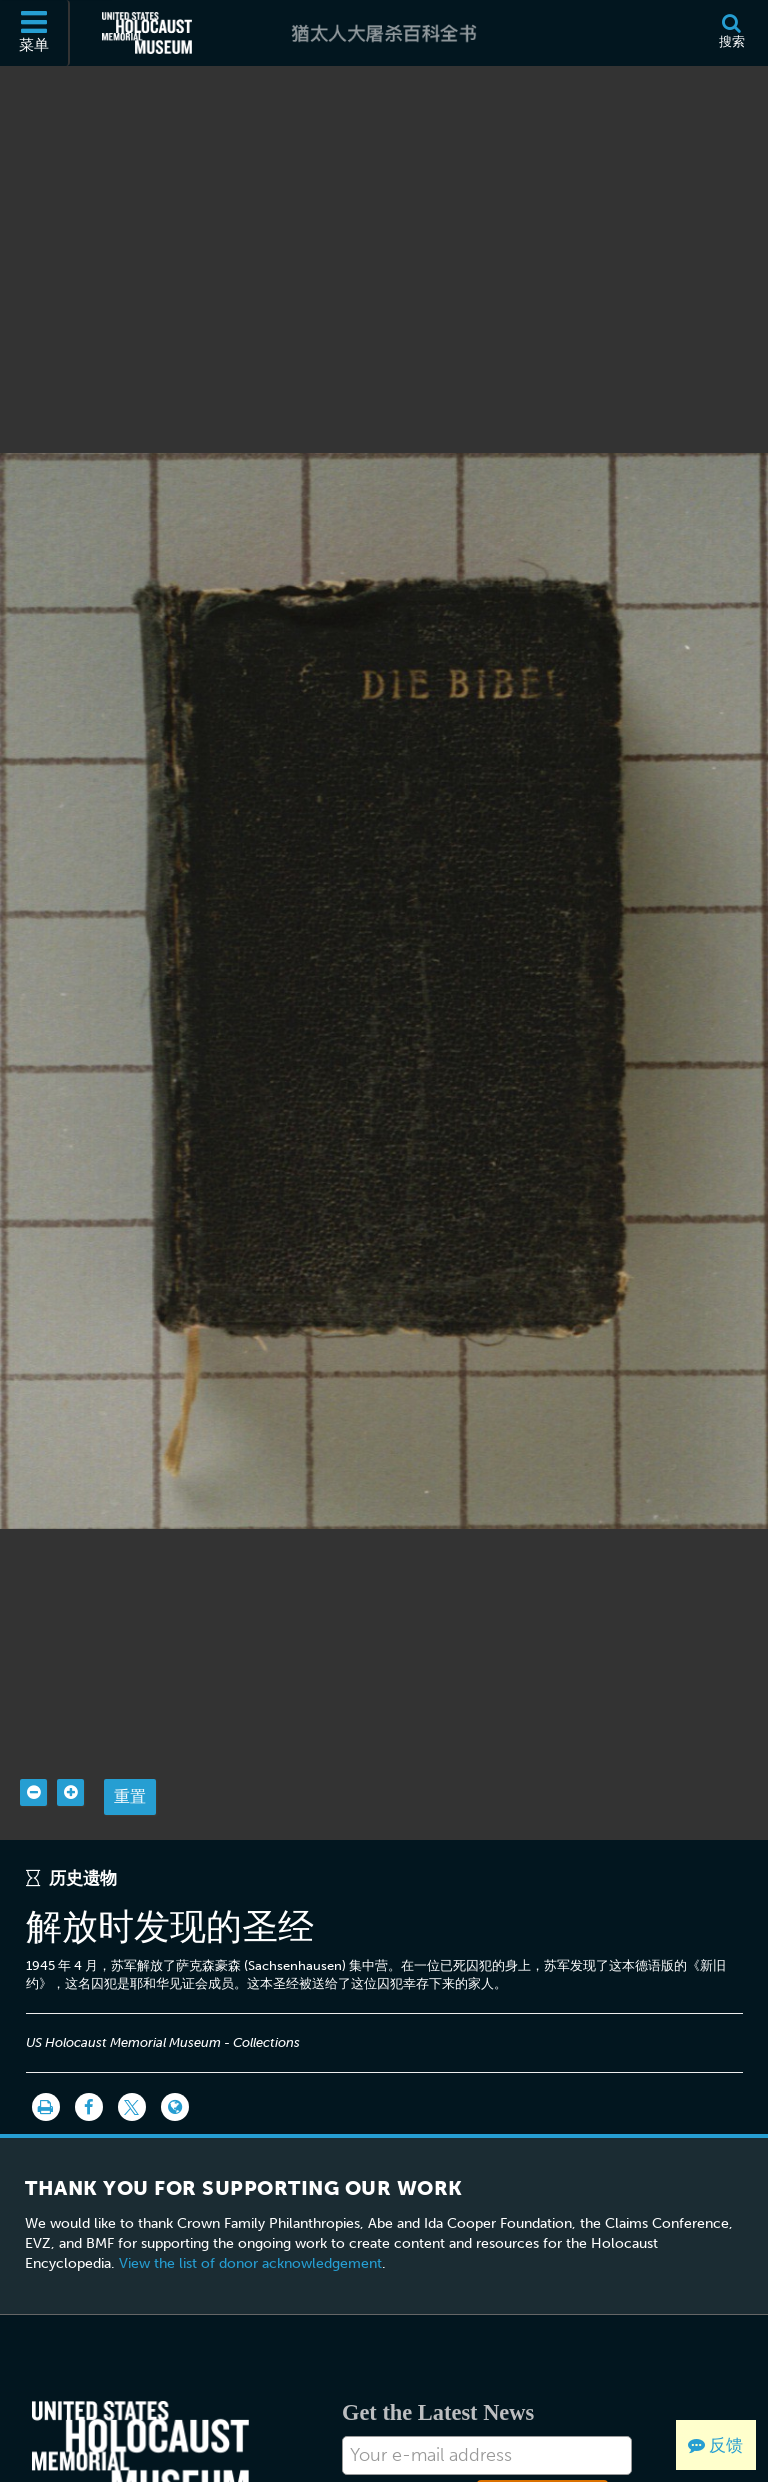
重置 (130, 1758)
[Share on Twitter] (132, 2069)
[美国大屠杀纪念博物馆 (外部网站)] (147, 33)
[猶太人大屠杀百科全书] (383, 33)
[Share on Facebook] (89, 2069)
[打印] (46, 2069)
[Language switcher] (175, 2069)
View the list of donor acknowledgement (250, 2224)
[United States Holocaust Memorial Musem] (140, 2413)
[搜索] (731, 33)
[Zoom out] (33, 1753)
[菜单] (35, 33)
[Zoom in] (70, 1753)
